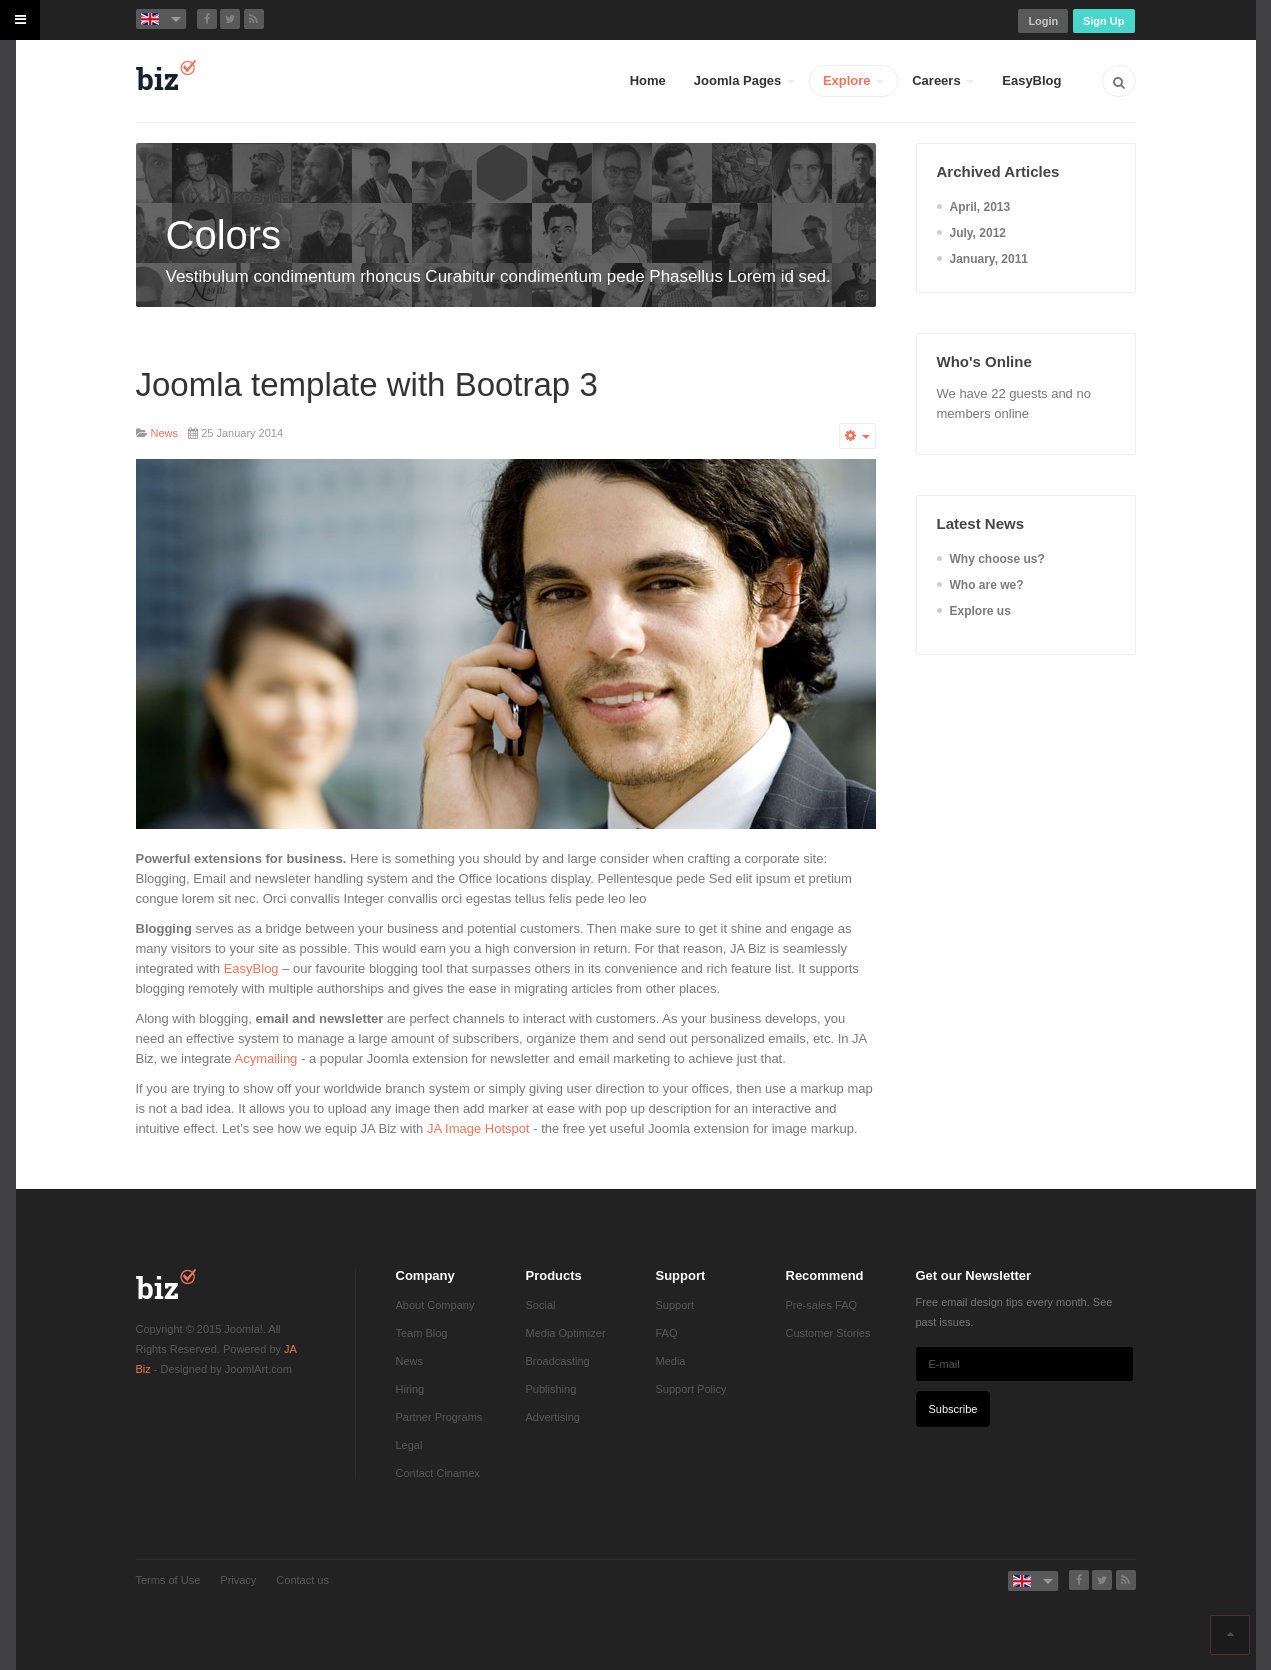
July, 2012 (978, 233)
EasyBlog (1031, 80)
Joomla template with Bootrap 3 (367, 384)
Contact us (302, 1580)
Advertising (553, 1417)
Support (675, 1305)
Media (671, 1361)
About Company (435, 1305)
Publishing (551, 1389)
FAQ (667, 1333)
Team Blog (422, 1333)
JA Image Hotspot (478, 1128)
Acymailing (266, 1058)
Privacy (238, 1580)
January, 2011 (989, 259)
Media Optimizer (566, 1333)
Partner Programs (439, 1417)
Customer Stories (828, 1333)
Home (648, 80)
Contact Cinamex (438, 1473)
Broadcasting (558, 1361)
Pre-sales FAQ (822, 1305)
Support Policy (691, 1389)
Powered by (166, 1615)
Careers (943, 80)
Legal (409, 1445)
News (410, 1361)
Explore (853, 80)
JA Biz (166, 1284)
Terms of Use (168, 1580)
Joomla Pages (744, 80)
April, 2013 (980, 207)
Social (541, 1305)
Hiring (410, 1389)
